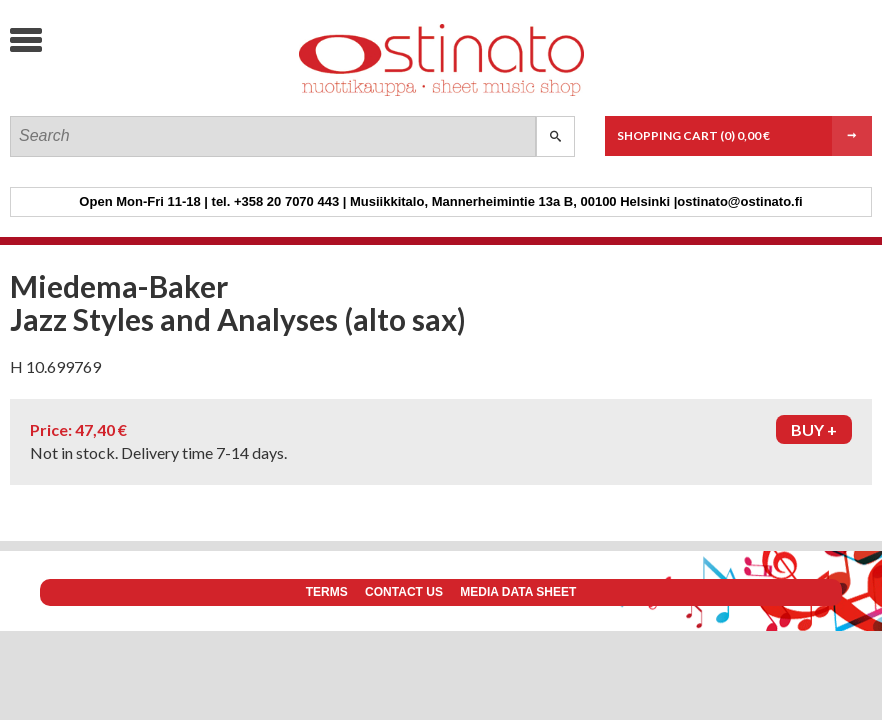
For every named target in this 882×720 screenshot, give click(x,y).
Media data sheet (518, 592)
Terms (327, 592)
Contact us (404, 592)
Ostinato (160, 95)
